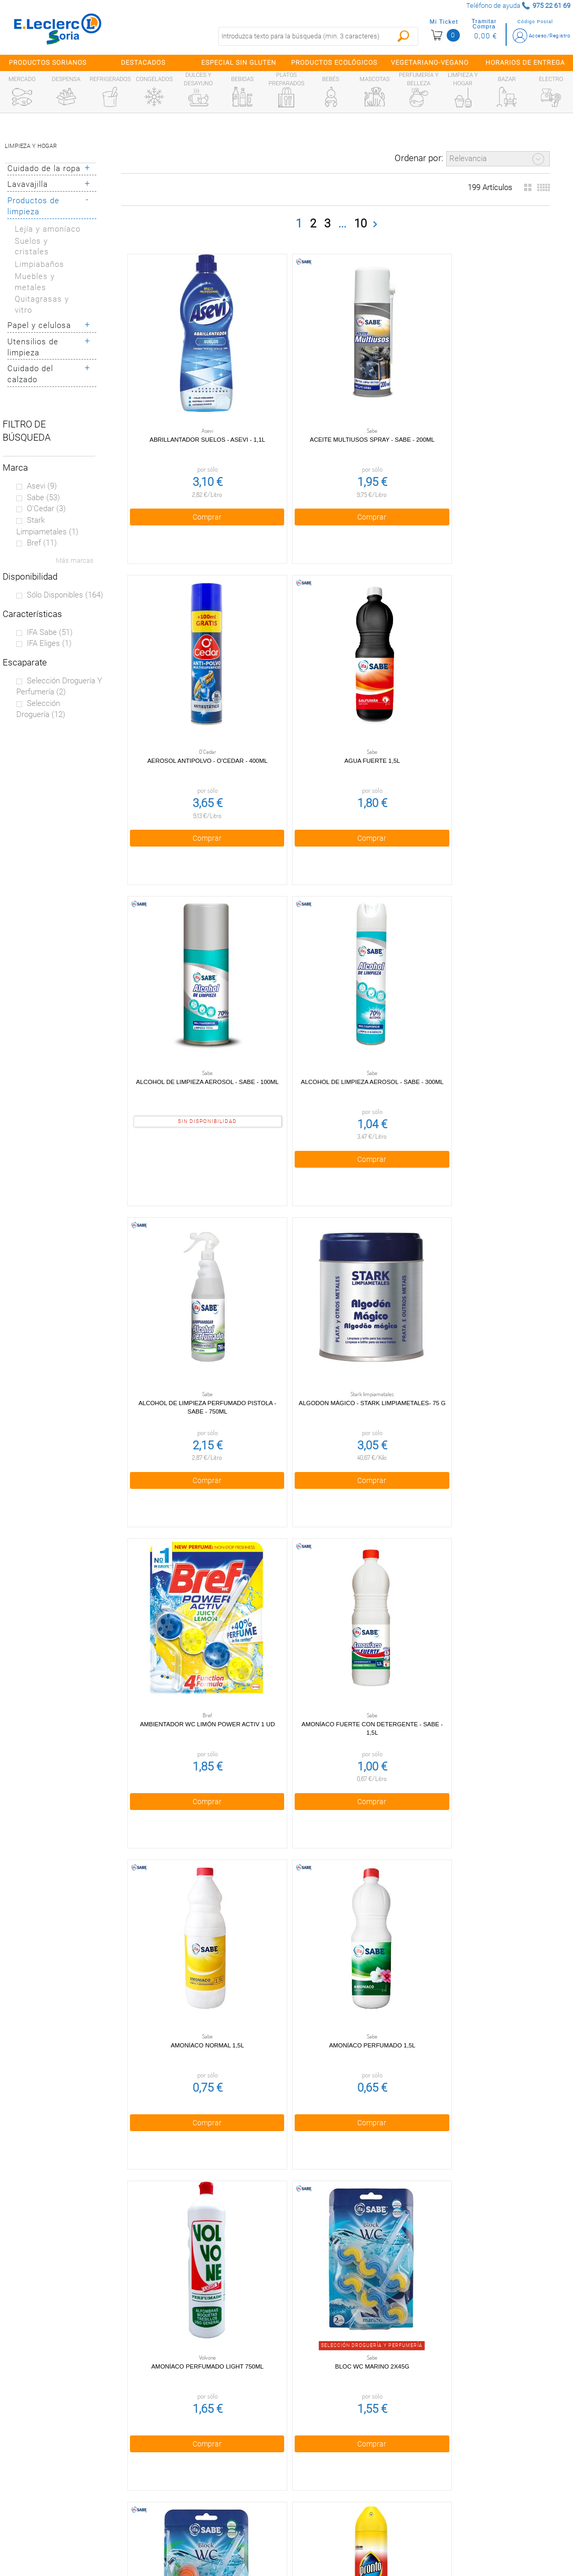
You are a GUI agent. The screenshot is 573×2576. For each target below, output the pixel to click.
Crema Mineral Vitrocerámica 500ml (193, 2176)
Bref (42, 543)
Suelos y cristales (32, 246)
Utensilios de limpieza (32, 347)
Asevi (42, 486)
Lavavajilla (27, 184)
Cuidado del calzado (30, 374)
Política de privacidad (216, 2446)
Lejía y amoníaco (48, 229)
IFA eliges (49, 643)
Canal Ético (72, 2491)
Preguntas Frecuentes (72, 2424)
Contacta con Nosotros (216, 2514)
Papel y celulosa (39, 325)
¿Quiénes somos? (72, 2446)
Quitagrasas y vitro (42, 304)
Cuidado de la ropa (44, 168)
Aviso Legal (216, 2491)
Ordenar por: (419, 158)
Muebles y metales (35, 282)
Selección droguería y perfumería (59, 686)
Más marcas (75, 560)
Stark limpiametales (47, 525)
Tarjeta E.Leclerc (72, 2469)
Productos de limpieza (33, 206)
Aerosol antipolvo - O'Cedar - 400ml (472, 412)
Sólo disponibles (65, 595)
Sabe (43, 497)
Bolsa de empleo (216, 2536)
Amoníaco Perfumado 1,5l (472, 1294)
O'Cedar (46, 508)
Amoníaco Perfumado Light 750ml (194, 1588)
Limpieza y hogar (31, 146)
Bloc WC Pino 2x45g (472, 1588)
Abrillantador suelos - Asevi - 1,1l (194, 412)
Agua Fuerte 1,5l (194, 706)
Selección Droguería (40, 709)
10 (360, 223)
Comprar (193, 488)
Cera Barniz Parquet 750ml (333, 1882)
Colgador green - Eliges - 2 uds (472, 1882)
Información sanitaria (72, 2514)
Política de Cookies (216, 2469)
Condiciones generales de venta (216, 2424)
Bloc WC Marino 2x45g (333, 1588)
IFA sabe (50, 632)
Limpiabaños (39, 264)
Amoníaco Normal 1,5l (332, 1294)
